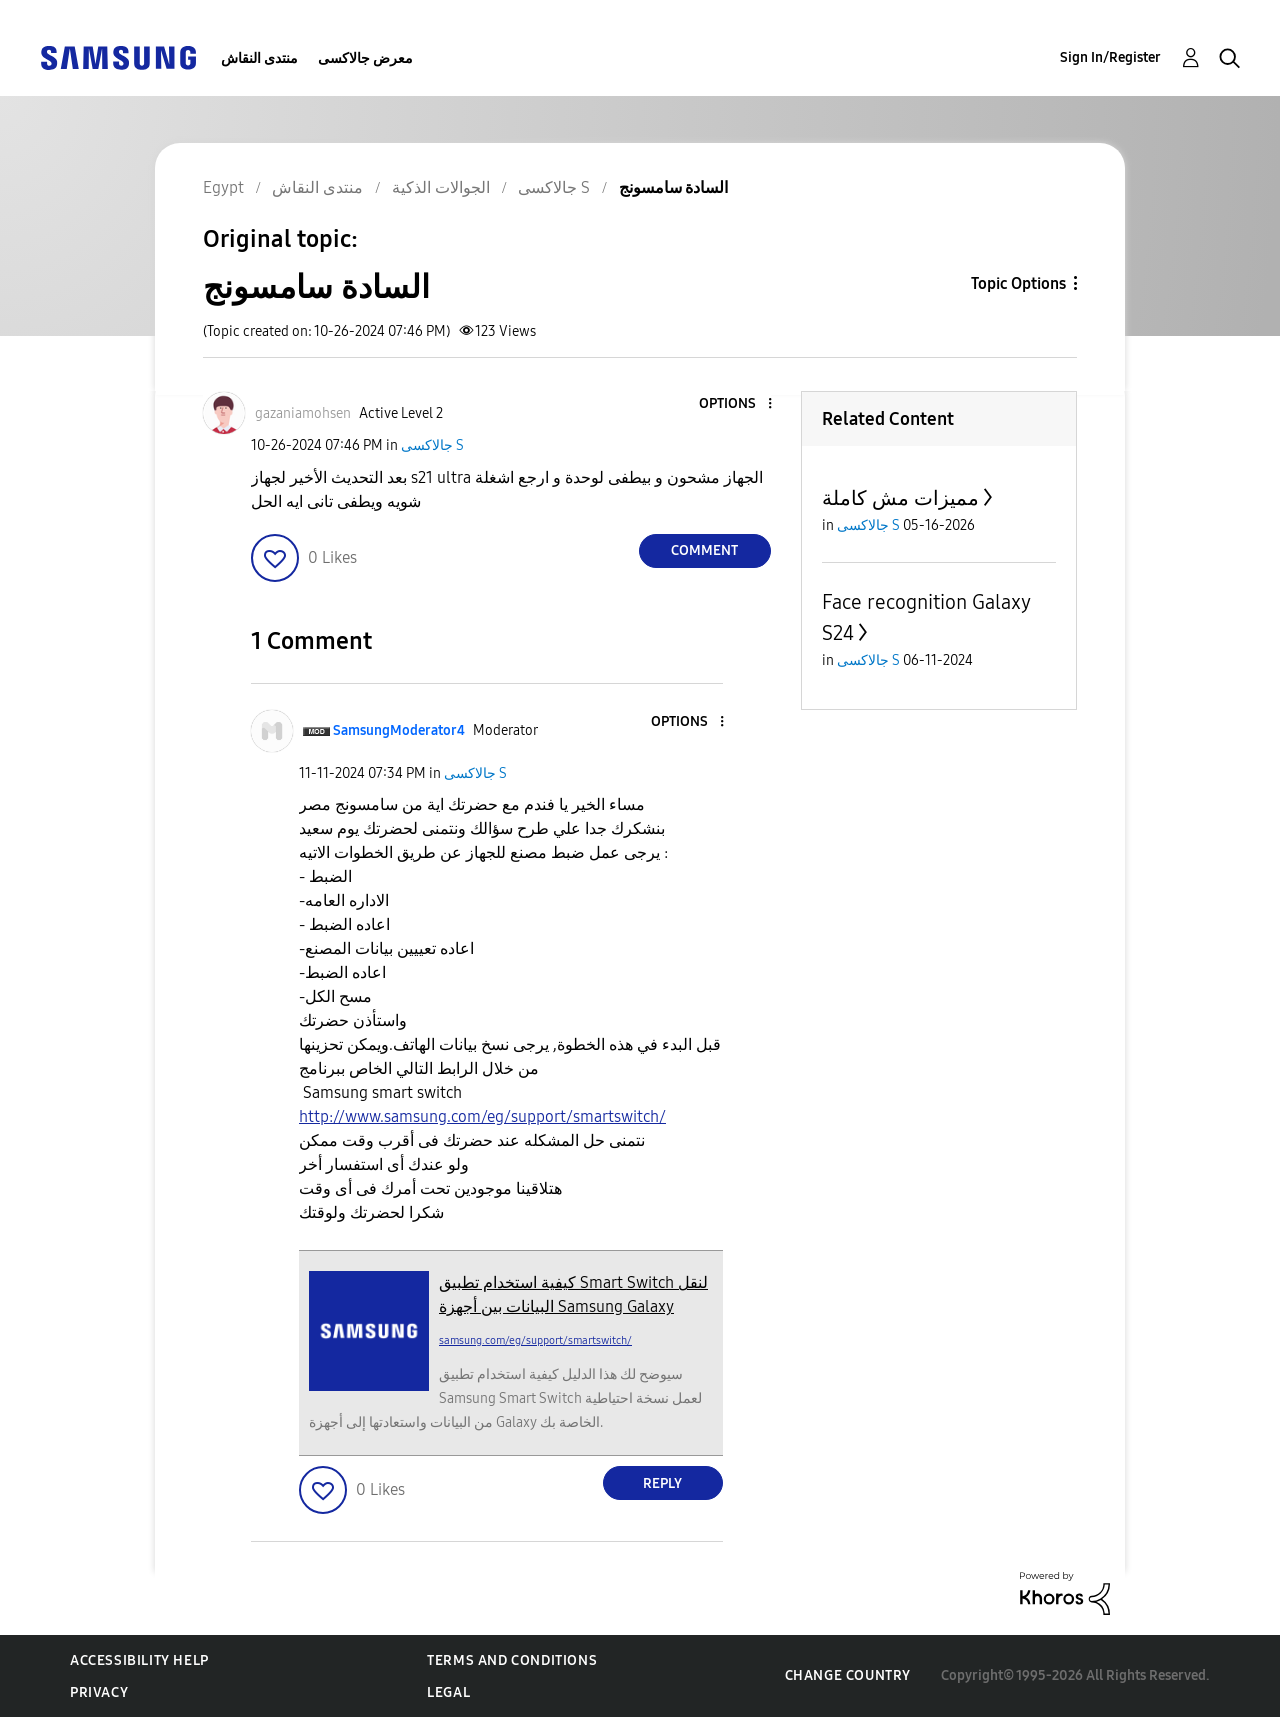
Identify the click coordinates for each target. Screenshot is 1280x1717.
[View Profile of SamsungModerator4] (399, 730)
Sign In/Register (1110, 57)
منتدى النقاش (259, 58)
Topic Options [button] (1018, 283)
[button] (736, 404)
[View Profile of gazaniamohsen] (303, 413)
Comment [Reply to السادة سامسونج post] (704, 550)
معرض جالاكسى (365, 58)
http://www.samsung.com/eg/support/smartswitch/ (482, 1116)
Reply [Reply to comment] (662, 1483)
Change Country (848, 1675)
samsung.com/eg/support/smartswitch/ (535, 1340)
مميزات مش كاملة (900, 498)
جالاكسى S (432, 445)
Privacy (99, 1692)
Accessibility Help (139, 1660)
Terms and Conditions (512, 1660)
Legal (448, 1692)
